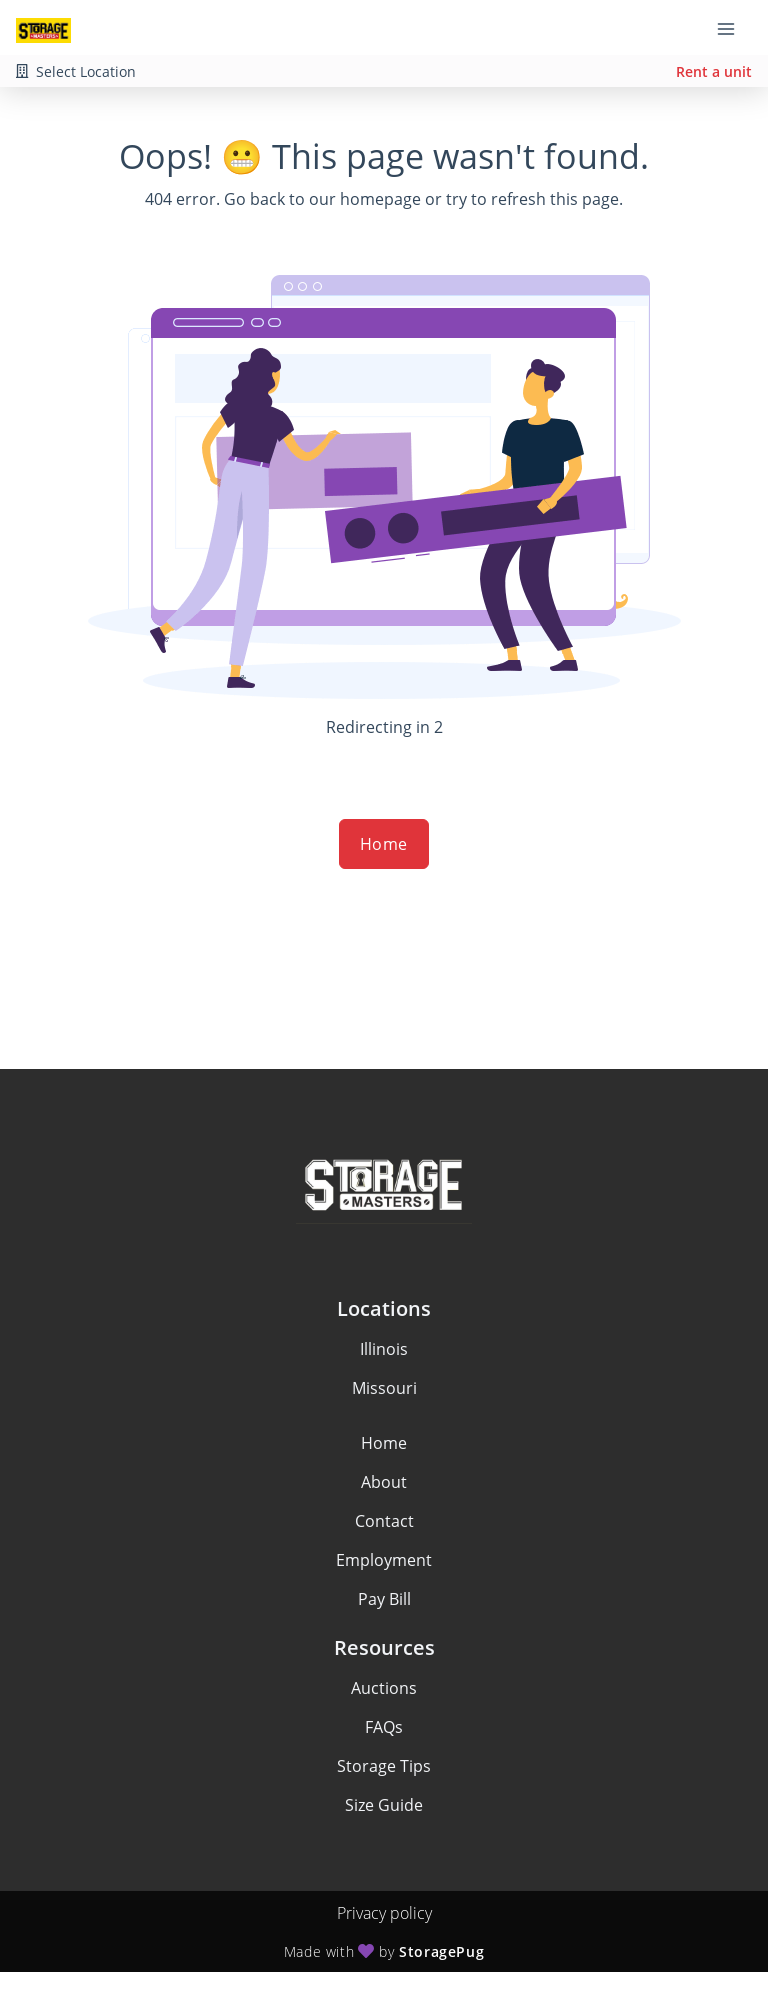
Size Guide (384, 1805)
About (384, 1482)
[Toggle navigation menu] (734, 28)
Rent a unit (714, 71)
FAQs (384, 1727)
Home (384, 844)
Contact (384, 1521)
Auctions (384, 1688)
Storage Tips (384, 1766)
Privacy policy (384, 1913)
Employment (384, 1560)
